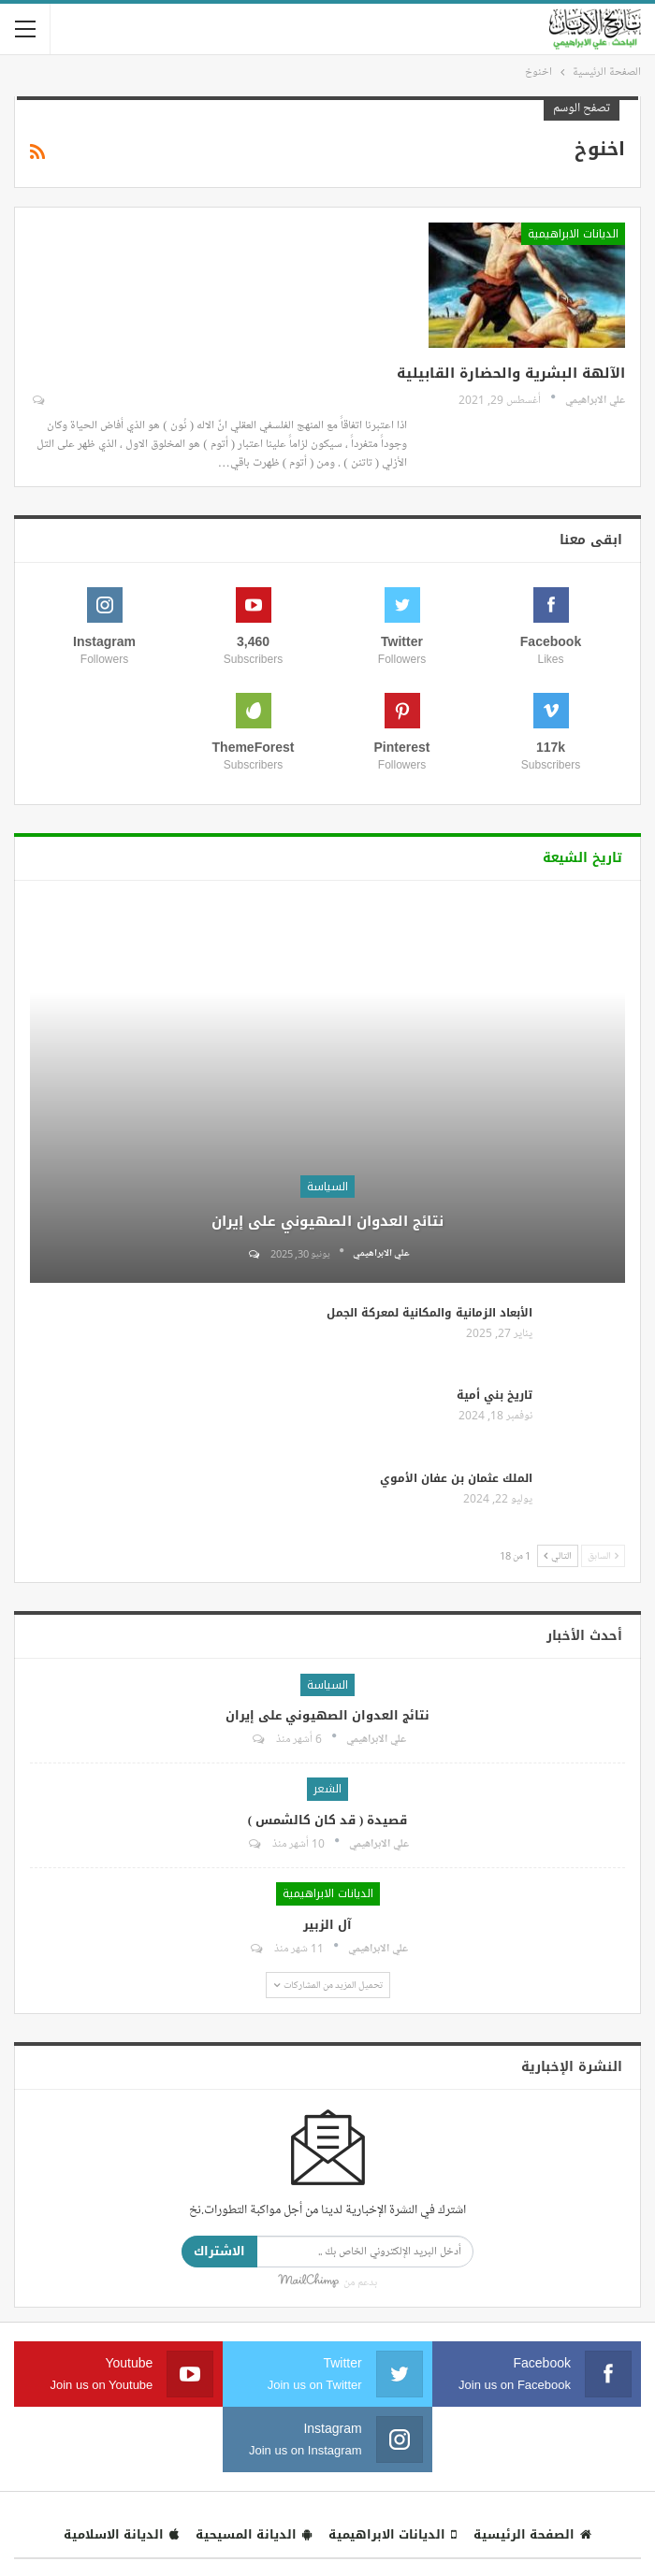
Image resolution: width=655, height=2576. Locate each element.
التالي (558, 1555)
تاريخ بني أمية (494, 1395)
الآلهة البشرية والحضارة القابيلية (511, 373)
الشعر (327, 1788)
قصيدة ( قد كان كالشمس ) (328, 1820)
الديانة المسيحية (254, 2534)
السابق (603, 1555)
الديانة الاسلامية (121, 2534)
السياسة (327, 1186)
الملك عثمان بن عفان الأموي (456, 1478)
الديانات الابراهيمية (573, 233)
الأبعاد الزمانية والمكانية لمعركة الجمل (429, 1312)
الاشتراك (219, 2251)
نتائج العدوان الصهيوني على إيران (327, 1221)
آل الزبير (327, 1924)
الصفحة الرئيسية (532, 2534)
